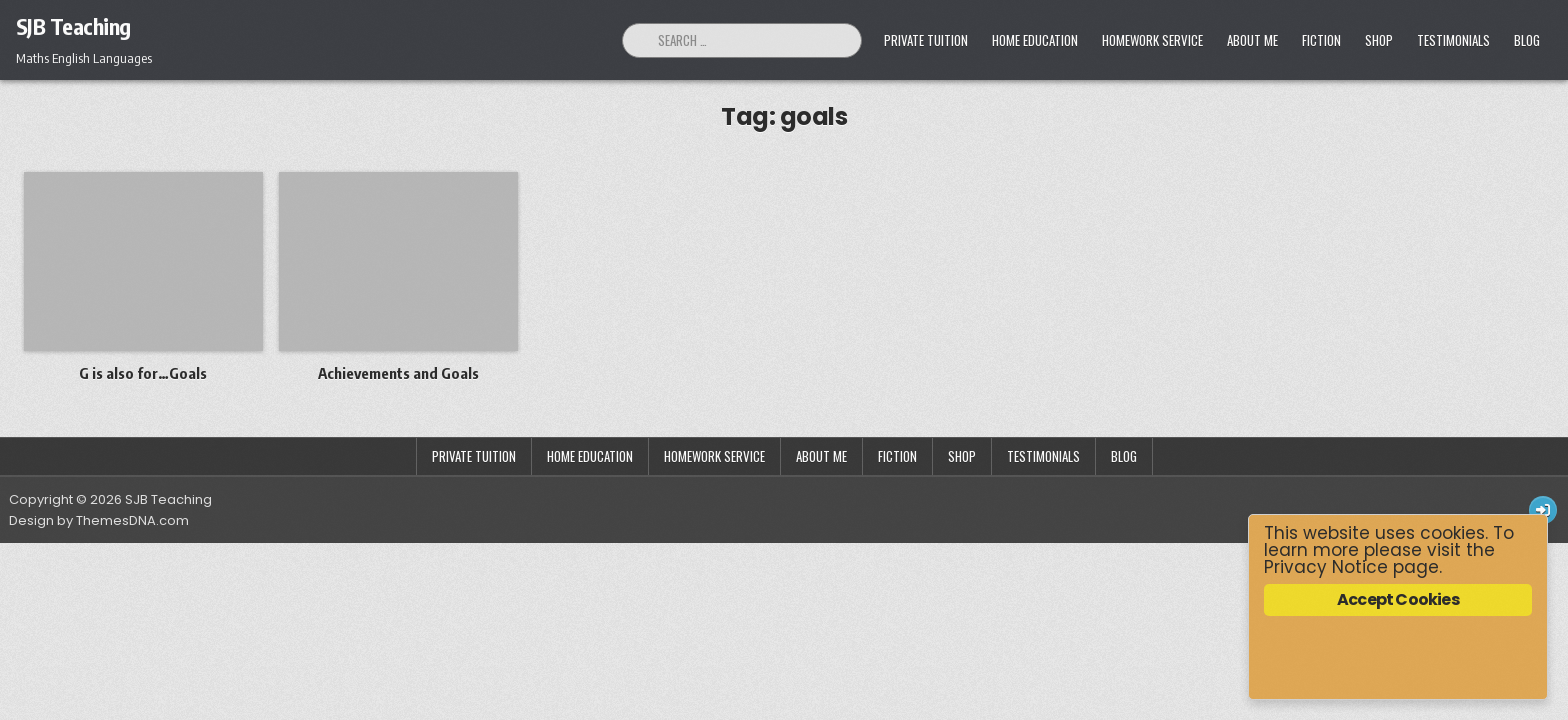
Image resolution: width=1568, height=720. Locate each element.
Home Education (1035, 40)
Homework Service (1152, 40)
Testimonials (1453, 40)
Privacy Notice (1326, 567)
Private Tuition (926, 40)
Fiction (1321, 40)
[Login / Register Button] (1543, 510)
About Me (1252, 40)
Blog (1527, 40)
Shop (1379, 40)
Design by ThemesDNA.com (99, 520)
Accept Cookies (1398, 599)
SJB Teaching (73, 26)
